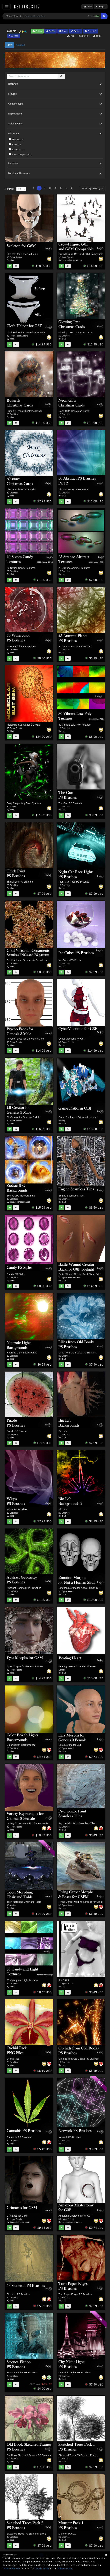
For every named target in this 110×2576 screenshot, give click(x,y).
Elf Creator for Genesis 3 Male (23, 1117)
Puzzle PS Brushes (17, 1431)
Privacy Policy (65, 2568)
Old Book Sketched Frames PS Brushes (29, 2455)
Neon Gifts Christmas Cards (74, 411)
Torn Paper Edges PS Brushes (75, 2294)
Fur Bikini (64, 1980)
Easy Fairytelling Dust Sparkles (24, 803)
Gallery (76, 31)
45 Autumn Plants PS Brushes (75, 646)
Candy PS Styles (16, 1274)
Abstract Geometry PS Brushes (24, 1587)
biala (12, 260)
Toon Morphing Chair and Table (24, 1901)
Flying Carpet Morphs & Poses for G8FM (81, 1901)
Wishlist (13, 36)
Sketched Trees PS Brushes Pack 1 (78, 2455)
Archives (20, 45)
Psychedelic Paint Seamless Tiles (77, 1823)
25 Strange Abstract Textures (74, 567)
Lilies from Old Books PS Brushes (77, 1352)
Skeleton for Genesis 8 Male (22, 254)
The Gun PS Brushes (70, 803)
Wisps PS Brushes (17, 1509)
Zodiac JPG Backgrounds (21, 1195)
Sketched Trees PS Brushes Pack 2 (26, 2533)
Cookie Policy (42, 2568)
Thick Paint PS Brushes (20, 881)
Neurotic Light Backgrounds (22, 1352)
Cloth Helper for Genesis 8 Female (26, 332)
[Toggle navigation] (6, 6)
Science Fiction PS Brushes (22, 2372)
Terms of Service (11, 2568)
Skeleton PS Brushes (18, 2294)
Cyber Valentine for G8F (72, 1038)
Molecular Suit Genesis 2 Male (23, 724)
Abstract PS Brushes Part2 (73, 489)
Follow (37, 31)
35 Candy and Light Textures (22, 1980)
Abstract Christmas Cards (21, 489)
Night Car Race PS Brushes (74, 881)
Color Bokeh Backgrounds (21, 1744)
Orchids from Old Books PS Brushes (79, 2058)
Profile (50, 31)
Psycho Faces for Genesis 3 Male (25, 1038)
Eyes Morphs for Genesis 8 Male (25, 1666)
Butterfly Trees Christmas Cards (24, 411)
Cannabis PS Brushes (19, 2137)
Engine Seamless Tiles (71, 1195)
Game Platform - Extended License (78, 1117)
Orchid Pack (13, 2058)
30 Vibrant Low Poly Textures (75, 724)
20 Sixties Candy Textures (21, 567)
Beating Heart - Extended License (77, 1666)
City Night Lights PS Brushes (74, 2372)
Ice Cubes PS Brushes (71, 960)
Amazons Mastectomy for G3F (75, 2215)
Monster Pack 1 (67, 2533)
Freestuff (90, 31)
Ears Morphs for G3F (70, 1744)
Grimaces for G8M (17, 2215)
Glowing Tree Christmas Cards (75, 332)
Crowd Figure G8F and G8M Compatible (81, 254)
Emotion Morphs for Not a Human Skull (80, 1587)
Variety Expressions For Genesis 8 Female (30, 1823)
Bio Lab (63, 1431)
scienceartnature (74, 260)
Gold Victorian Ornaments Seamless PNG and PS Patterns (39, 960)
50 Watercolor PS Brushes (21, 646)
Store (63, 31)
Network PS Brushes (70, 2137)
